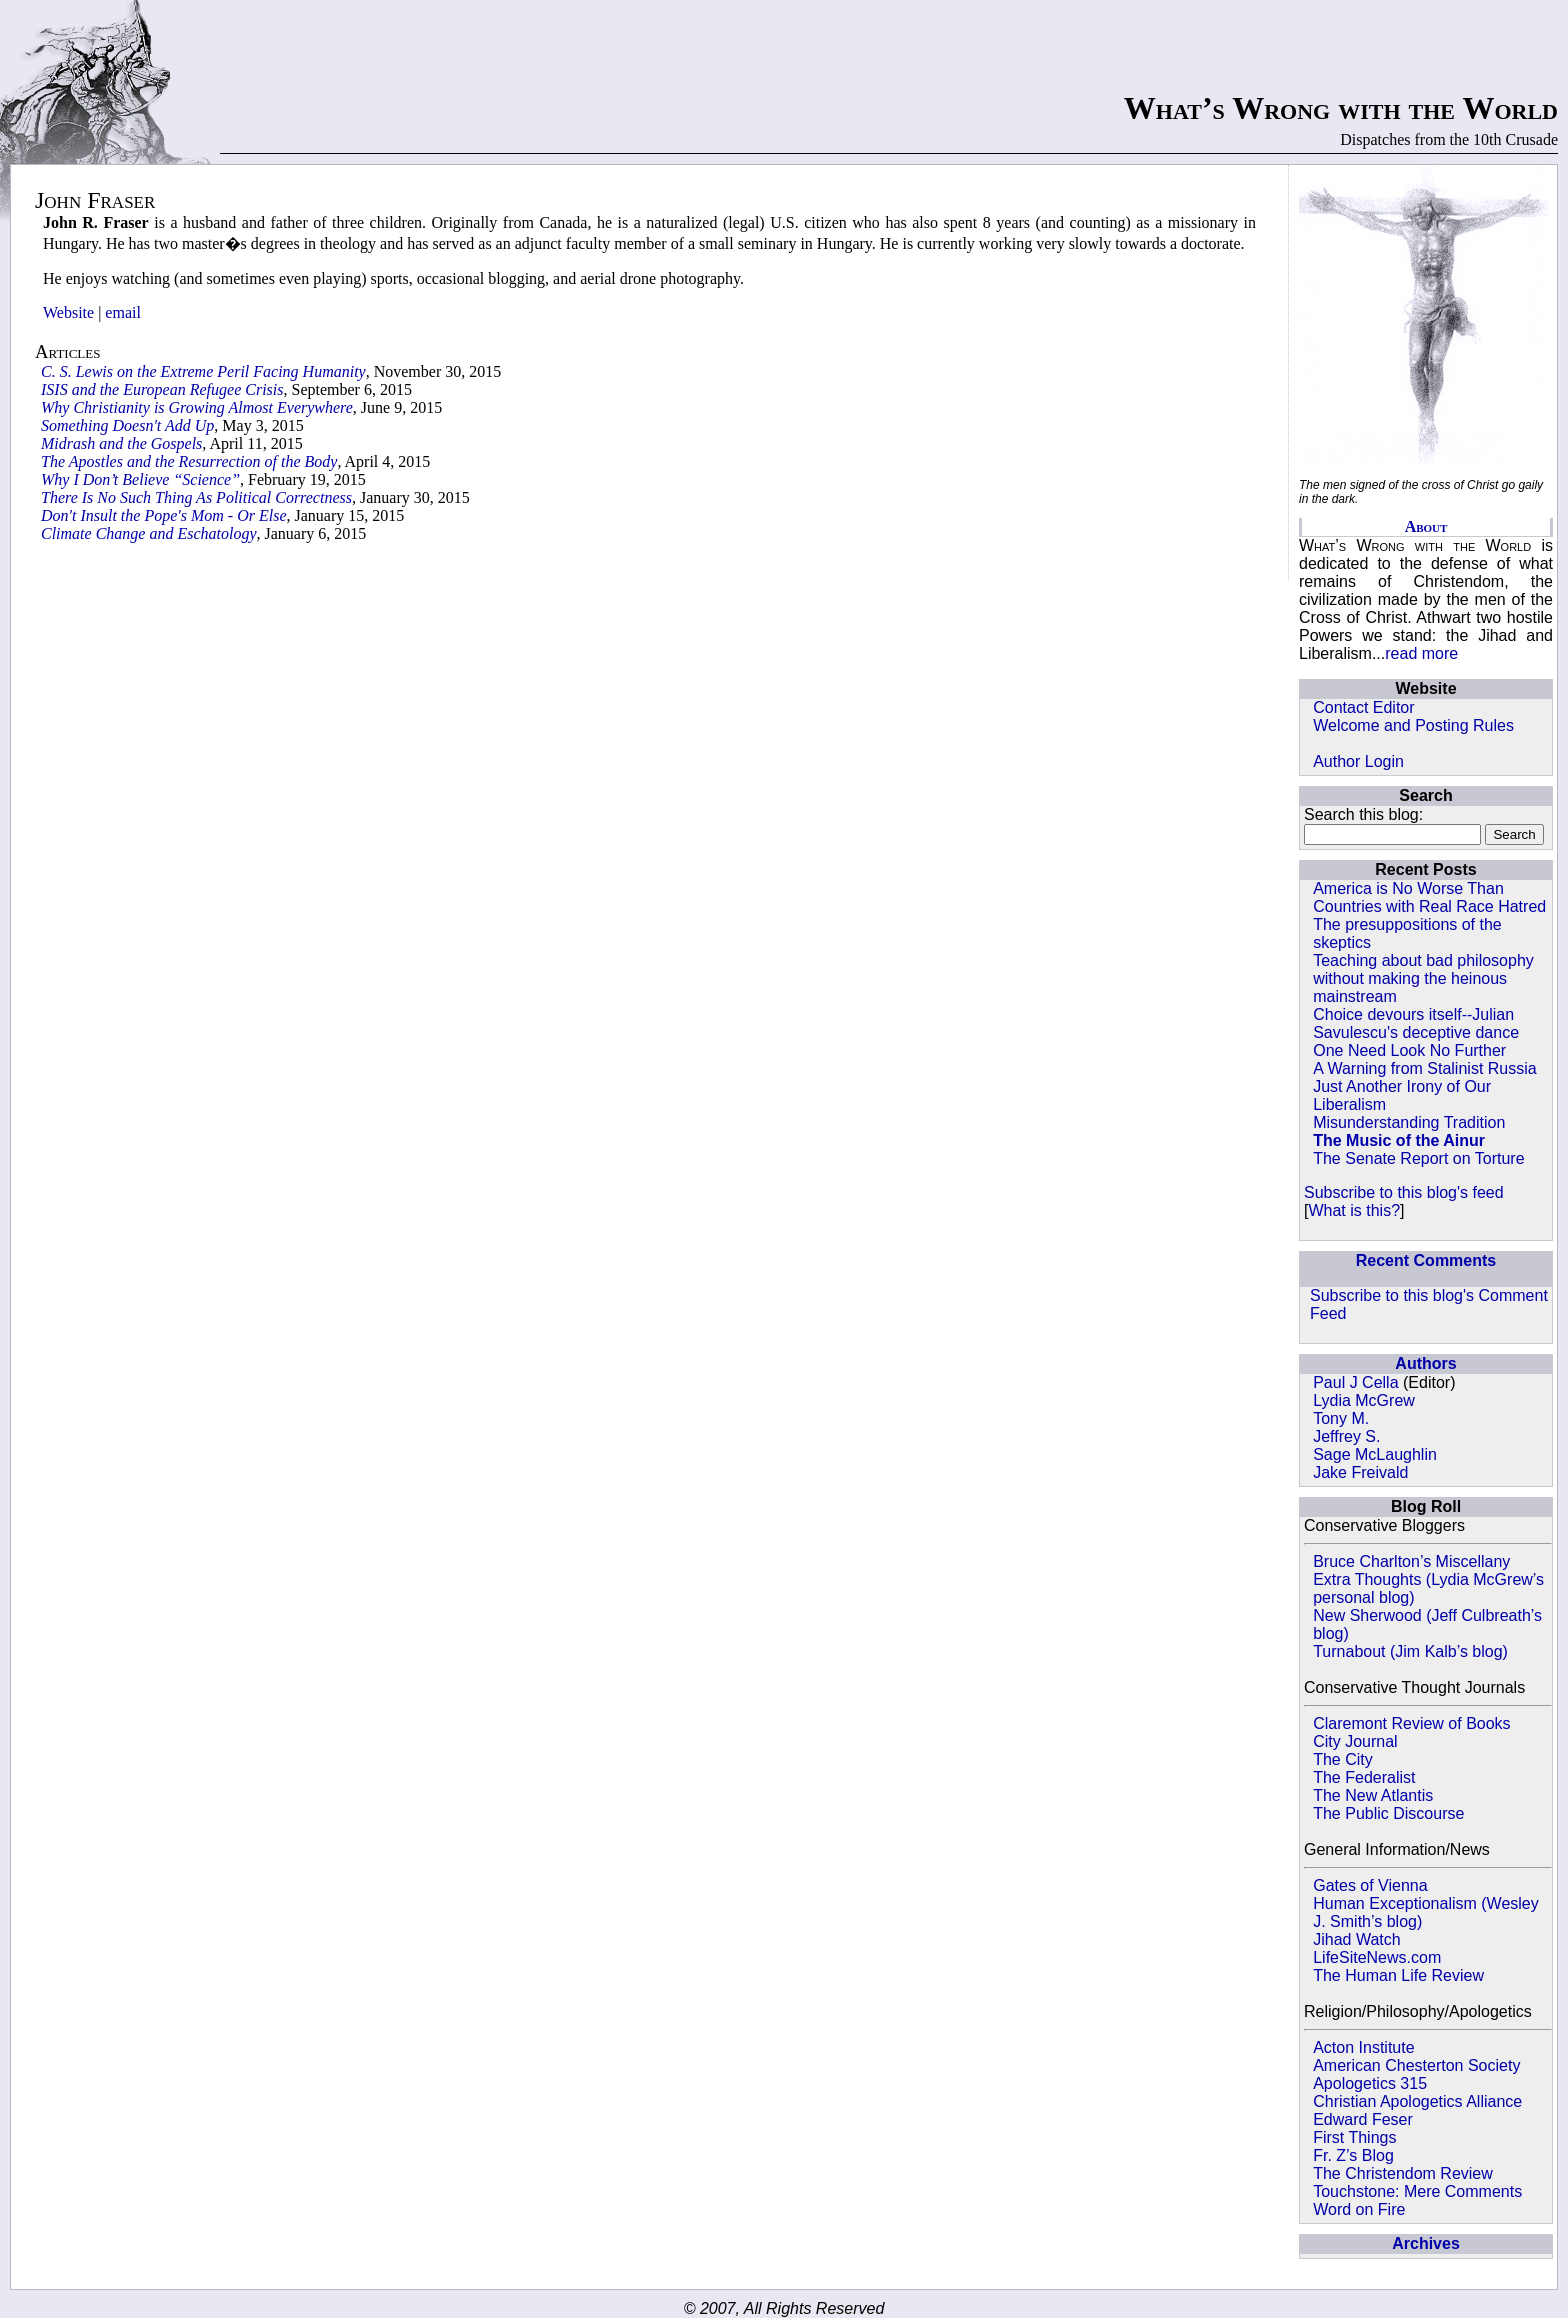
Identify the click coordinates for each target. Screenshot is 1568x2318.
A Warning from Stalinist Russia (1424, 1068)
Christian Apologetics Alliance (1417, 2101)
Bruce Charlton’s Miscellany (1411, 1561)
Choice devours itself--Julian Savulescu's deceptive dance (1416, 1023)
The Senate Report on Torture (1418, 1158)
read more (1421, 653)
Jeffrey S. (1346, 1436)
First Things (1354, 2137)
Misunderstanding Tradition (1409, 1122)
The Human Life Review (1398, 1975)
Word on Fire (1359, 2209)
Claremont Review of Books (1411, 1723)
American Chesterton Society (1416, 2065)
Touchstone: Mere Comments (1417, 2191)
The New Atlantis (1373, 1795)
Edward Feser (1363, 2119)
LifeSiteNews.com (1377, 1957)
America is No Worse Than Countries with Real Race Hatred (1429, 897)
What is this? (1354, 1210)
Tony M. (1341, 1418)
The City (1343, 1759)
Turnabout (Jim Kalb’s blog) (1410, 1651)
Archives (1426, 2243)
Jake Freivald (1360, 1472)
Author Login (1358, 761)
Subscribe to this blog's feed (1404, 1192)
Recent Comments (1426, 1260)
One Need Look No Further (1409, 1050)
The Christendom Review (1403, 2173)
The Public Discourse (1388, 1813)
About (1426, 526)
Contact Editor (1363, 707)
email (123, 312)
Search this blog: (1363, 814)
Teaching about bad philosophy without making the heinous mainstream (1423, 978)
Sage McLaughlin (1375, 1454)
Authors (1425, 1363)
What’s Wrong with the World (1341, 108)
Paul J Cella (1355, 1382)
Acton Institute (1363, 2047)
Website (68, 312)
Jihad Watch (1356, 1939)
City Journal (1355, 1741)
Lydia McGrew (1364, 1400)
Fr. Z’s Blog (1353, 2155)
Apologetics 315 (1370, 2083)
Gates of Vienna (1370, 1885)
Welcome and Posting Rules (1413, 725)
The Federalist (1364, 1777)
